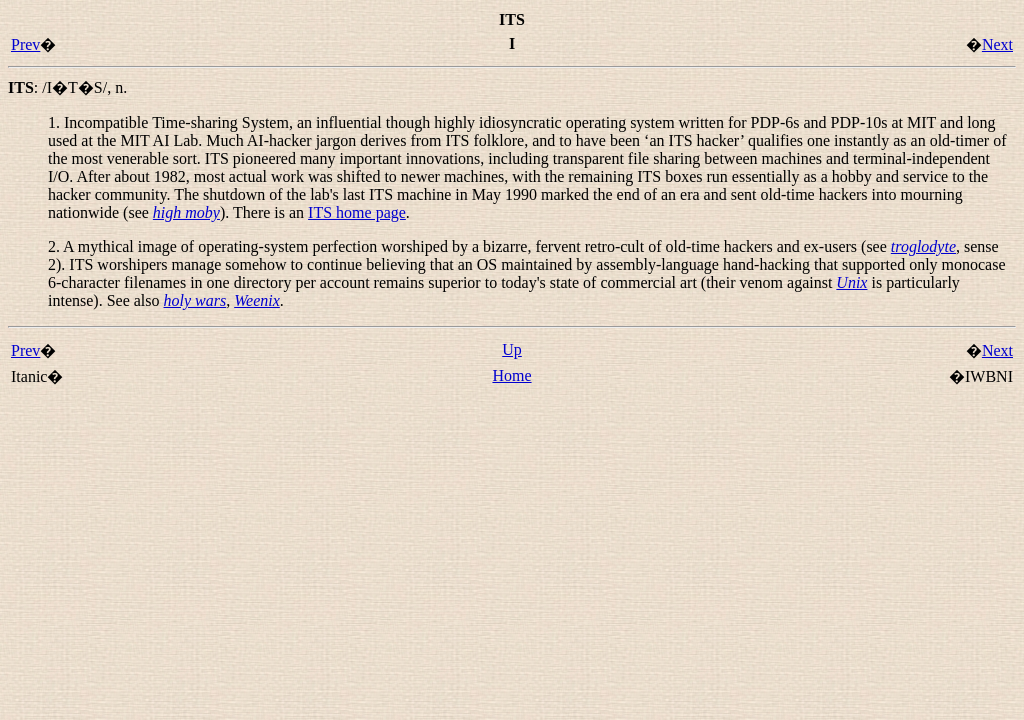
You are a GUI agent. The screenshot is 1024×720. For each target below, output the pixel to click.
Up (512, 349)
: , (67, 87)
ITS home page (357, 212)
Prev (25, 44)
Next (997, 44)
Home (511, 375)
